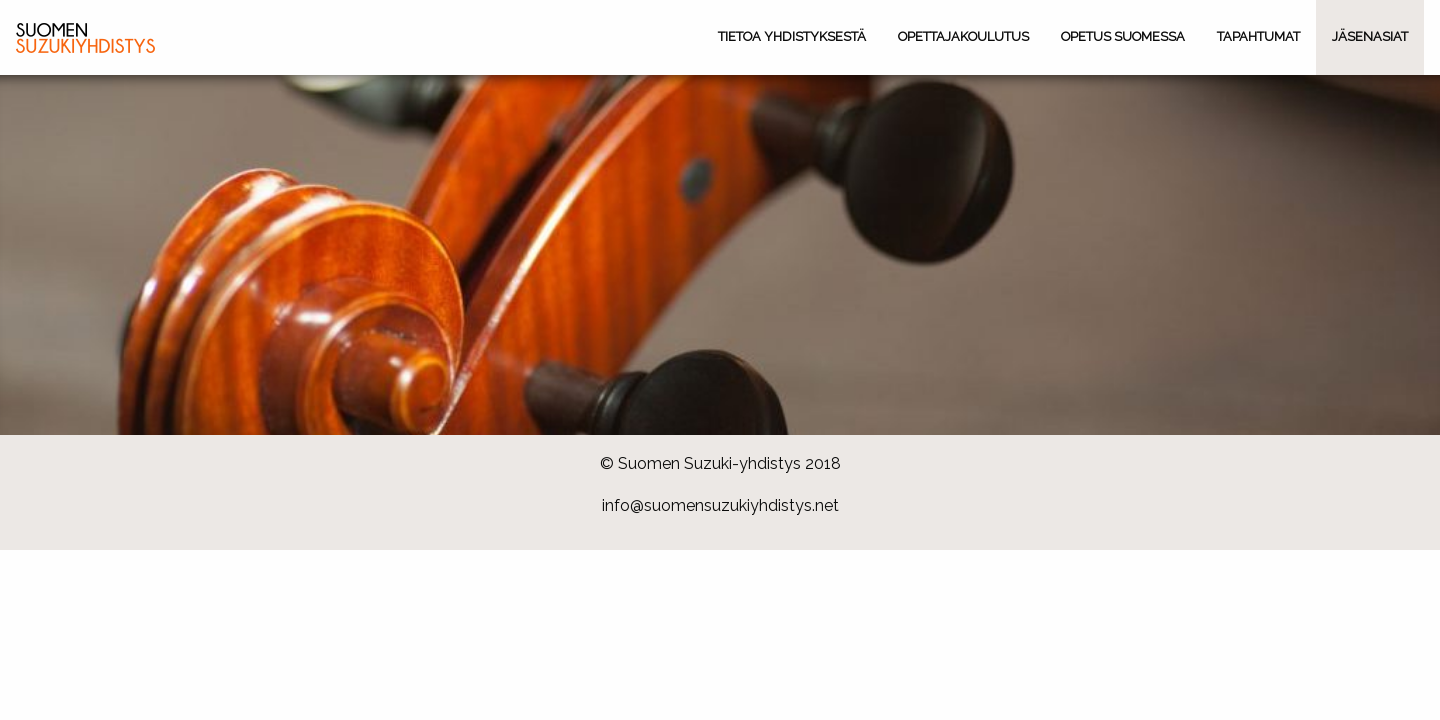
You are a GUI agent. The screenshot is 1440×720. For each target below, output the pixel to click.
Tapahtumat (1258, 36)
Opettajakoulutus (963, 36)
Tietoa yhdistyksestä (792, 36)
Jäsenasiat (1370, 36)
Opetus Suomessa (1123, 36)
